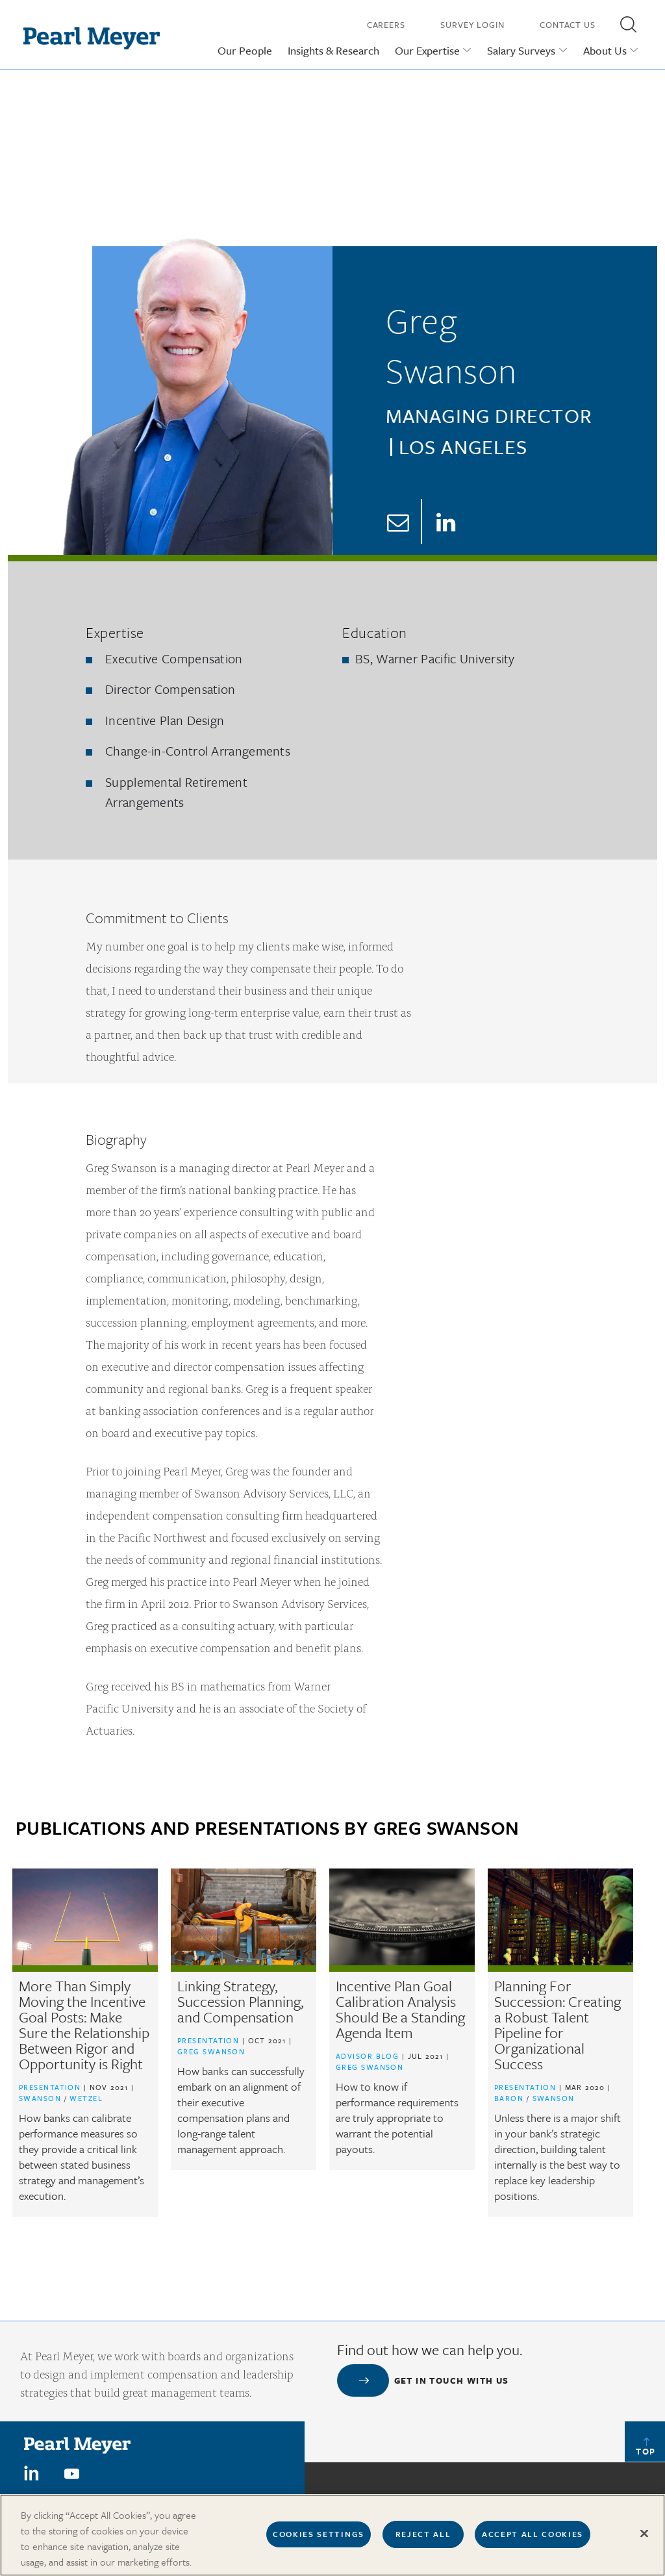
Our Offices (458, 2498)
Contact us (399, 2498)
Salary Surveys (521, 50)
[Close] (644, 2541)
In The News (519, 2498)
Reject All (423, 2542)
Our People (245, 50)
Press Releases (585, 2498)
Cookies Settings (318, 2542)
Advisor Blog (367, 2055)
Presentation (50, 2087)
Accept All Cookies (532, 2542)
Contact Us (568, 24)
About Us (605, 50)
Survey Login (472, 24)
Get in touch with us (451, 2380)
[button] (628, 24)
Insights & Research (333, 50)
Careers (386, 24)
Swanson (41, 2098)
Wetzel (86, 2098)
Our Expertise (427, 50)
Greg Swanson (211, 2051)
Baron (510, 2098)
